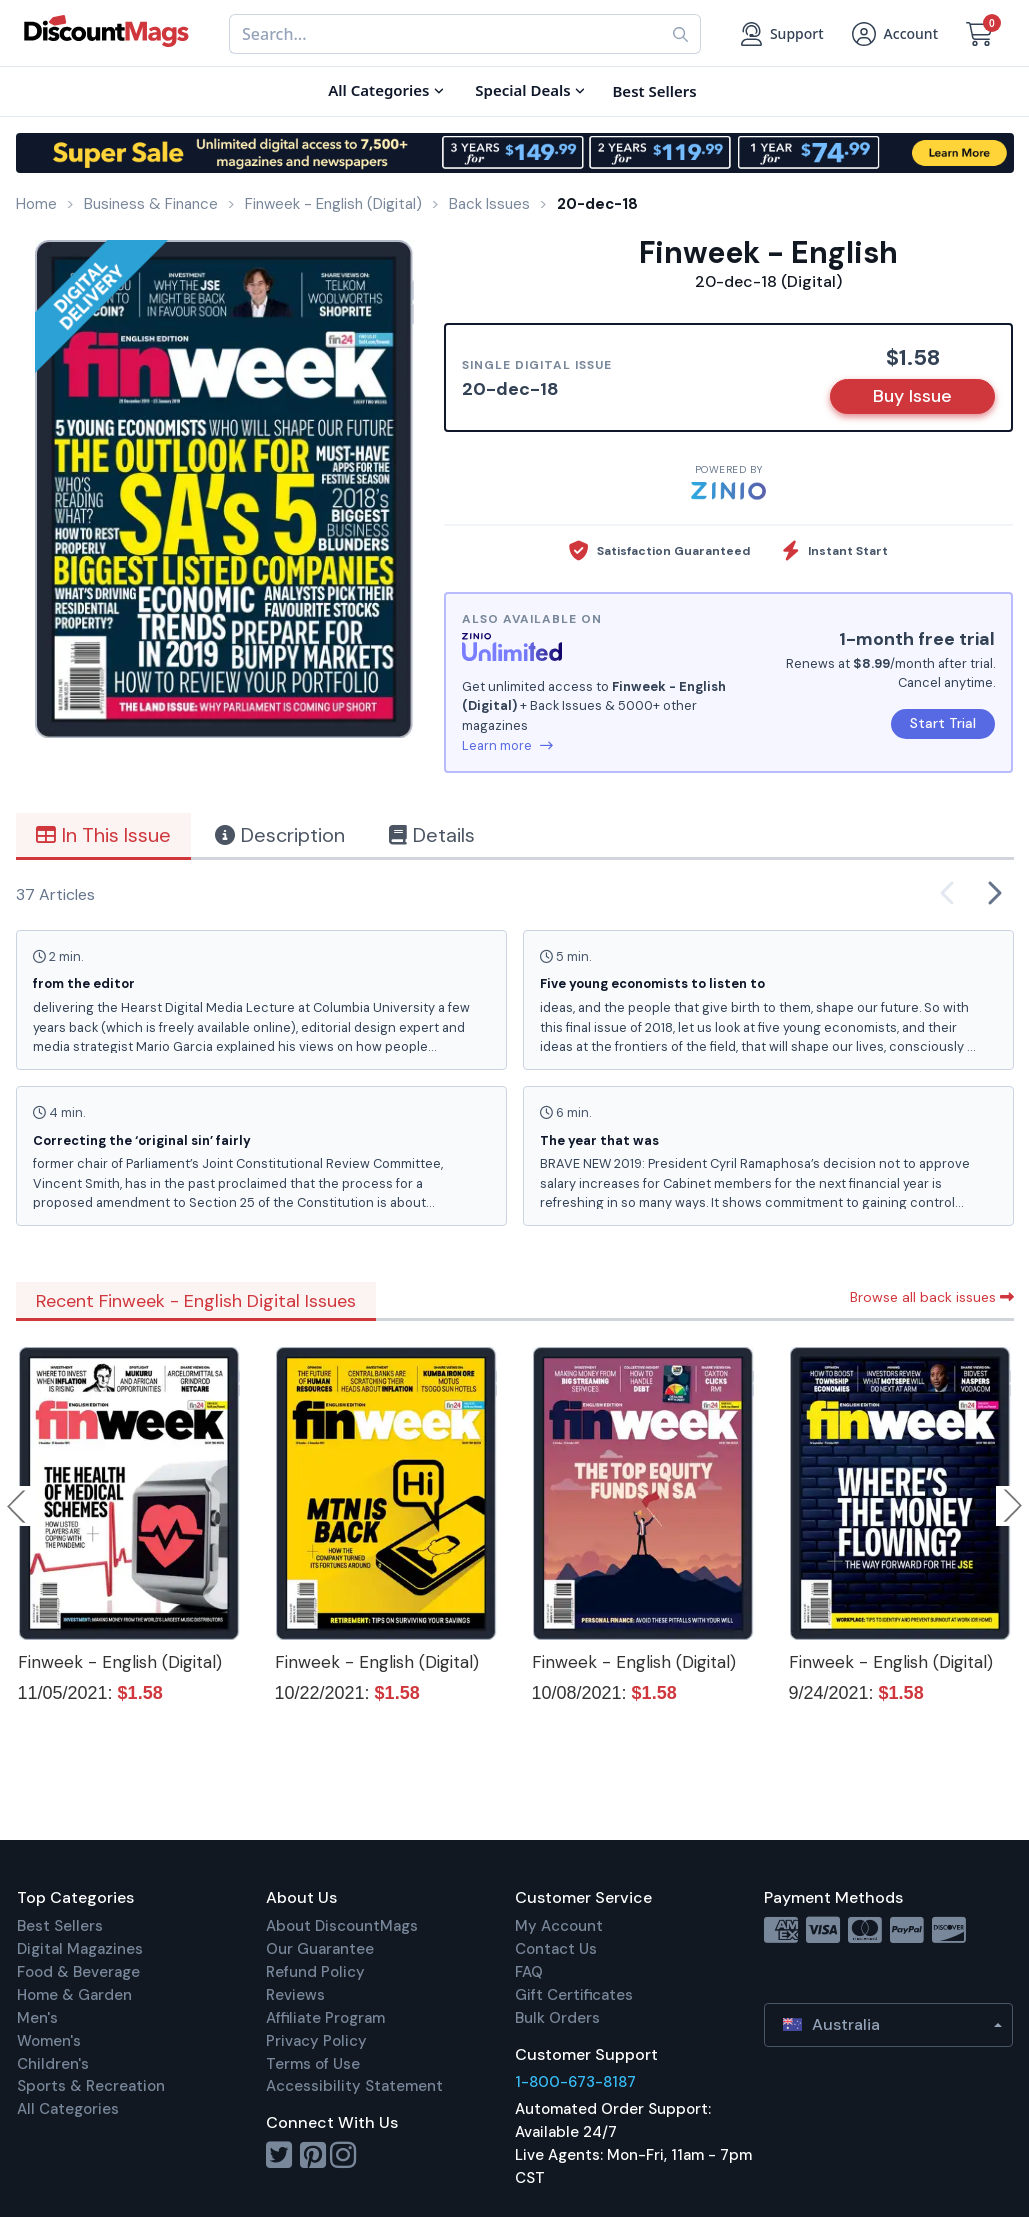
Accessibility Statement (354, 2086)
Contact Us (556, 1949)
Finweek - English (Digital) (120, 1662)
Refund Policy (315, 1972)
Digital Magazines (80, 1949)
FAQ (529, 1972)
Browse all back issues (932, 1297)
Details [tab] (432, 835)
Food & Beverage (78, 1972)
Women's (49, 2041)
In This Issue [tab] (103, 835)
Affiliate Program (325, 2018)
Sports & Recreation (91, 2086)
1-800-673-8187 (575, 2082)
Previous (18, 1506)
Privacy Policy (316, 2041)
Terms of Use (313, 2064)
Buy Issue (912, 396)
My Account (559, 1926)
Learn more (507, 745)
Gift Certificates (574, 1995)
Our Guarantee (320, 1949)
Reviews (295, 1995)
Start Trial (943, 723)
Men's (37, 2018)
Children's (53, 2064)
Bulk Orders (557, 2018)
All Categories (68, 2109)
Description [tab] (280, 835)
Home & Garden (74, 1995)
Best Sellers (60, 1926)
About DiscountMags (342, 1926)
